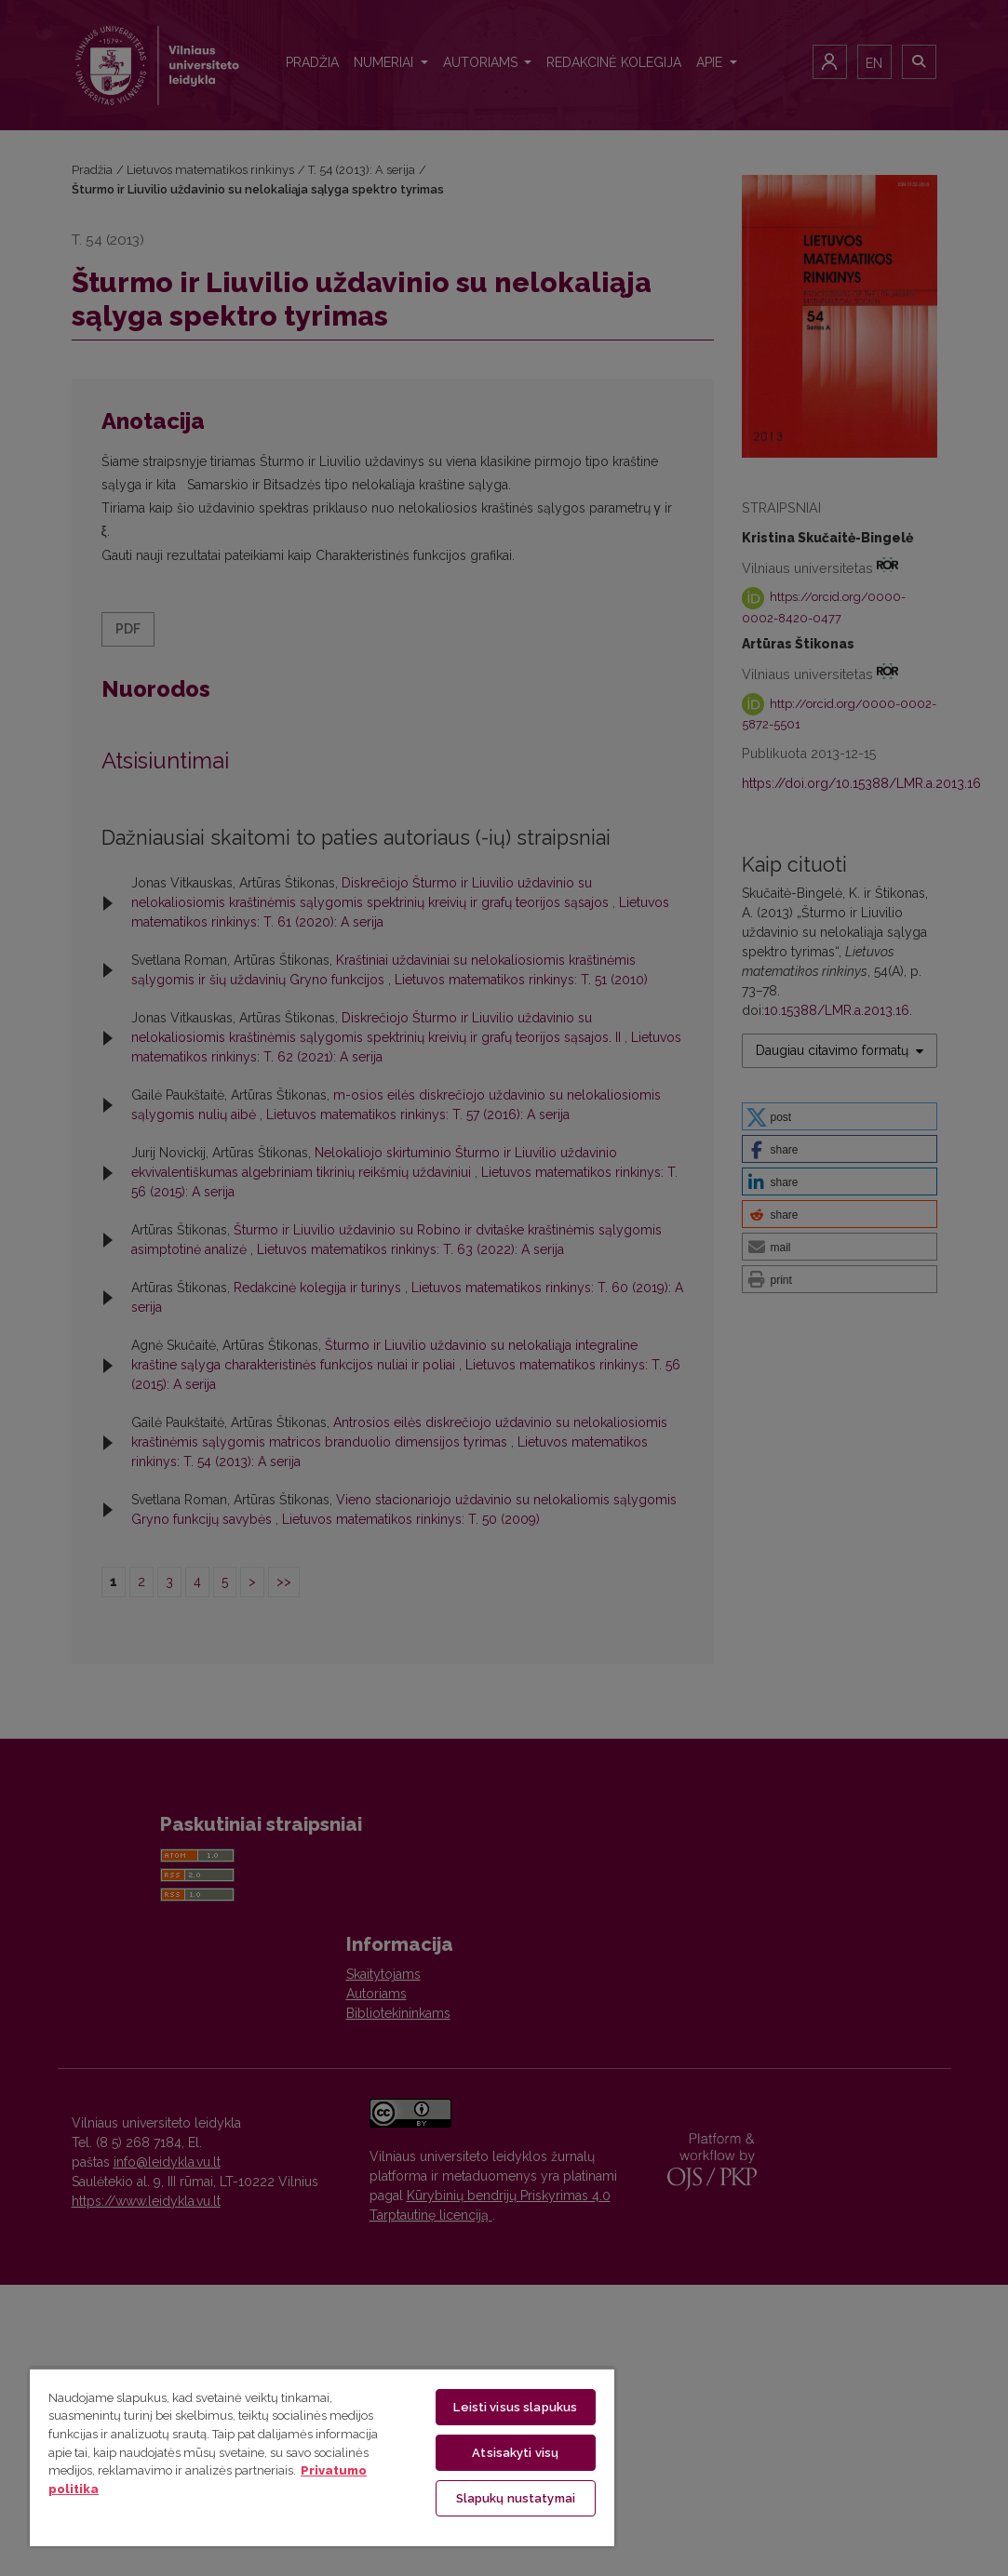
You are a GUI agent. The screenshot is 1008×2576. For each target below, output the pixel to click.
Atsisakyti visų (515, 2453)
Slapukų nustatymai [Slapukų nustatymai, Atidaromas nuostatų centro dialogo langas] (515, 2498)
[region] (322, 2457)
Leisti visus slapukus (515, 2407)
